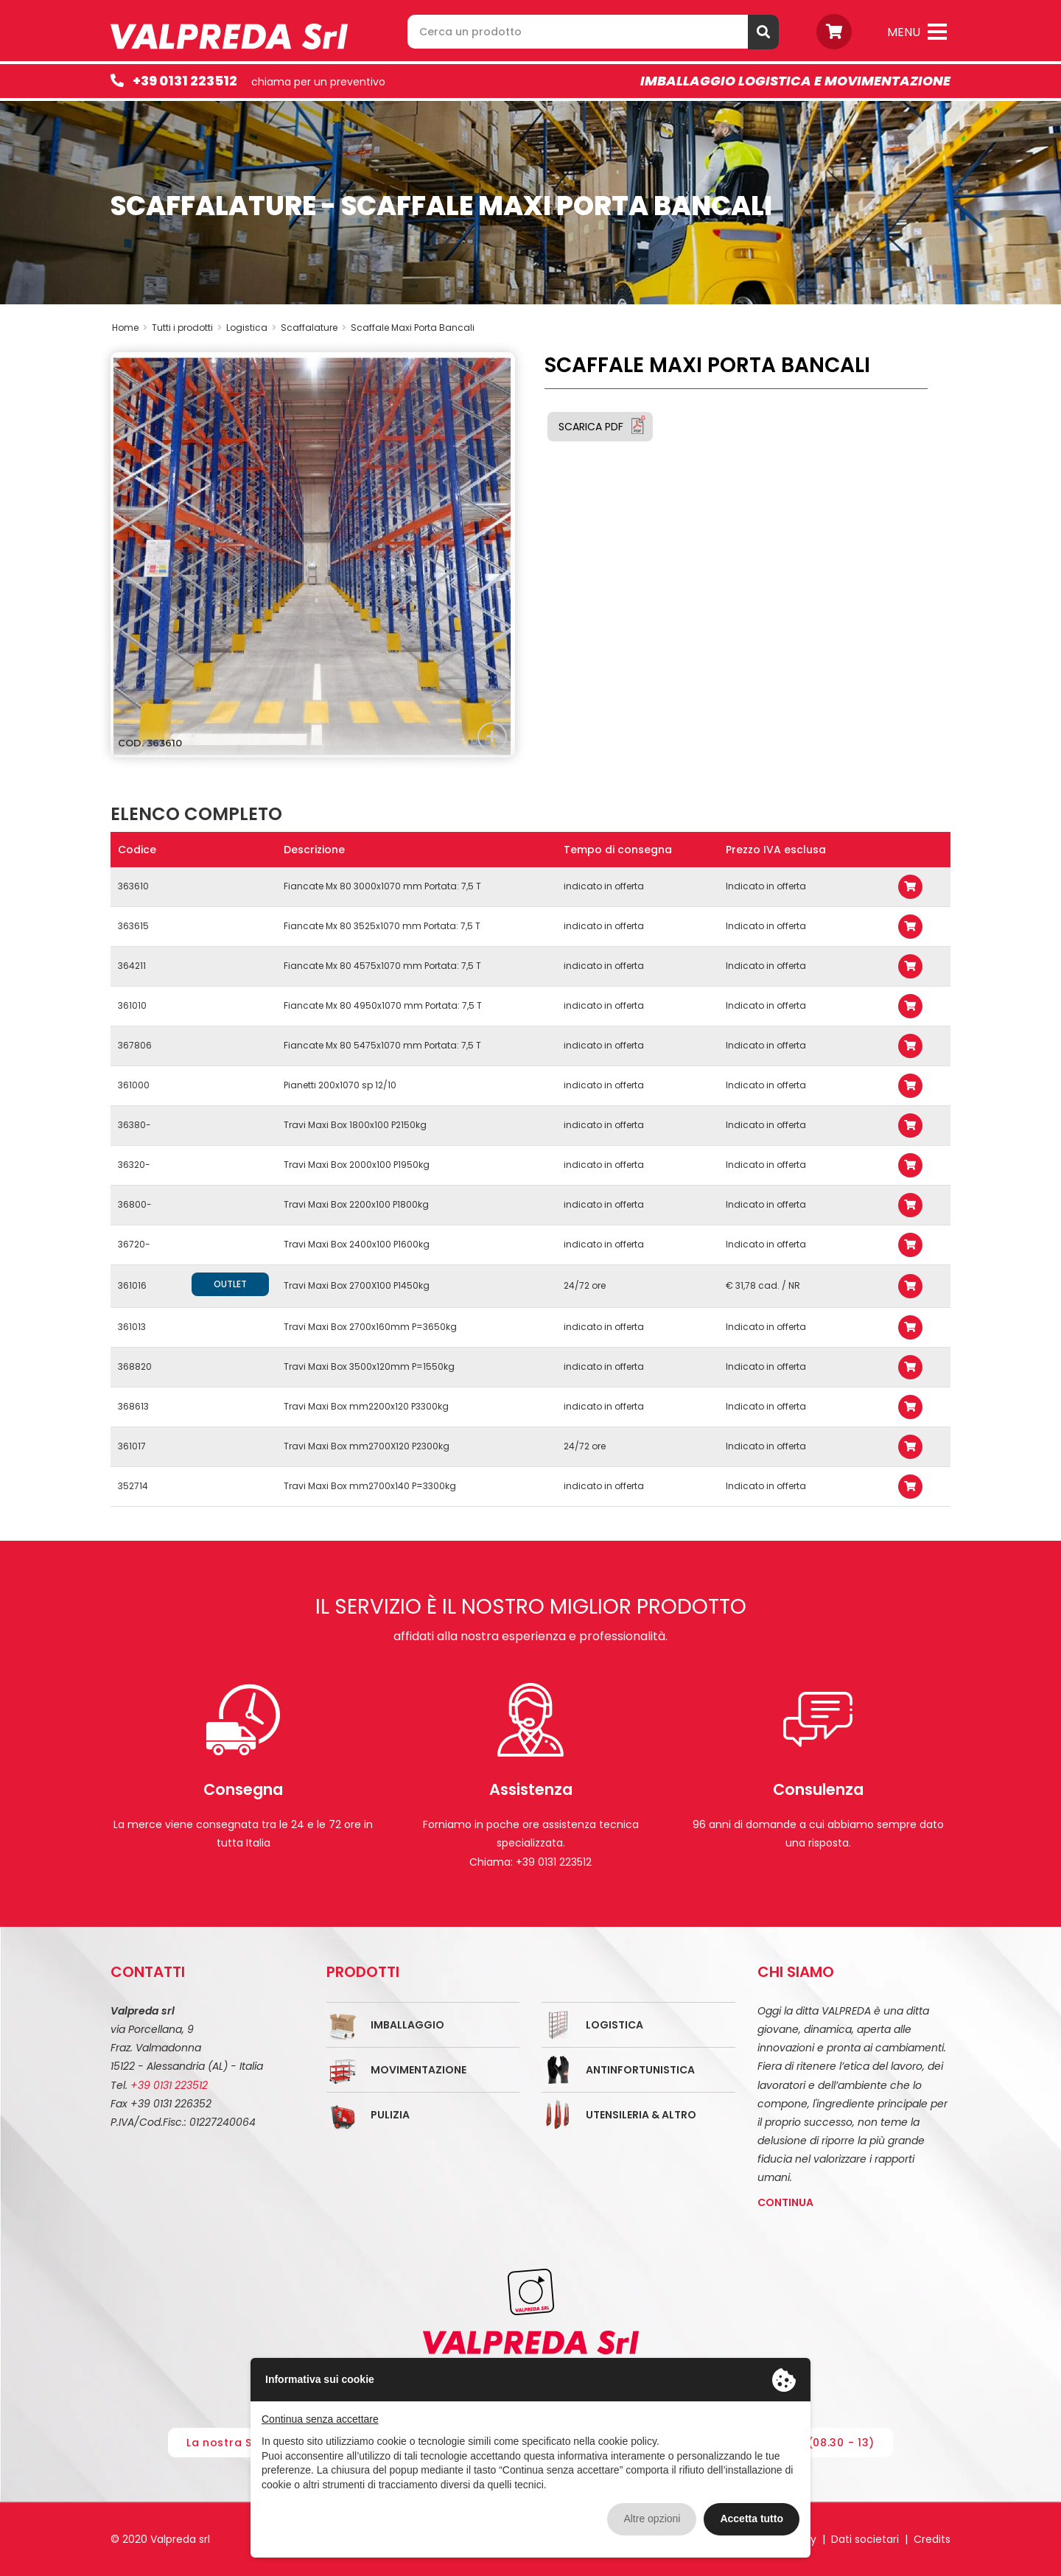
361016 (132, 1285)
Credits (932, 2539)
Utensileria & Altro (641, 2114)
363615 (133, 926)
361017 (132, 1446)
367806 (135, 1045)
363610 (133, 886)
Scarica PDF (590, 426)
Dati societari (865, 2539)
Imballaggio (407, 2024)
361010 (132, 1005)
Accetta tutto (751, 2518)
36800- (135, 1204)
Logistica (614, 2024)
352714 (133, 1486)
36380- (134, 1125)
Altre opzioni (651, 2518)
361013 (132, 1326)
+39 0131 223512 (185, 80)
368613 (133, 1406)
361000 (134, 1085)
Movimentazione (418, 2069)
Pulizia (390, 2114)
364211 (132, 965)
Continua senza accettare (320, 2419)
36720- (134, 1244)
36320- (134, 1164)
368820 (135, 1366)
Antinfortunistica (640, 2069)
